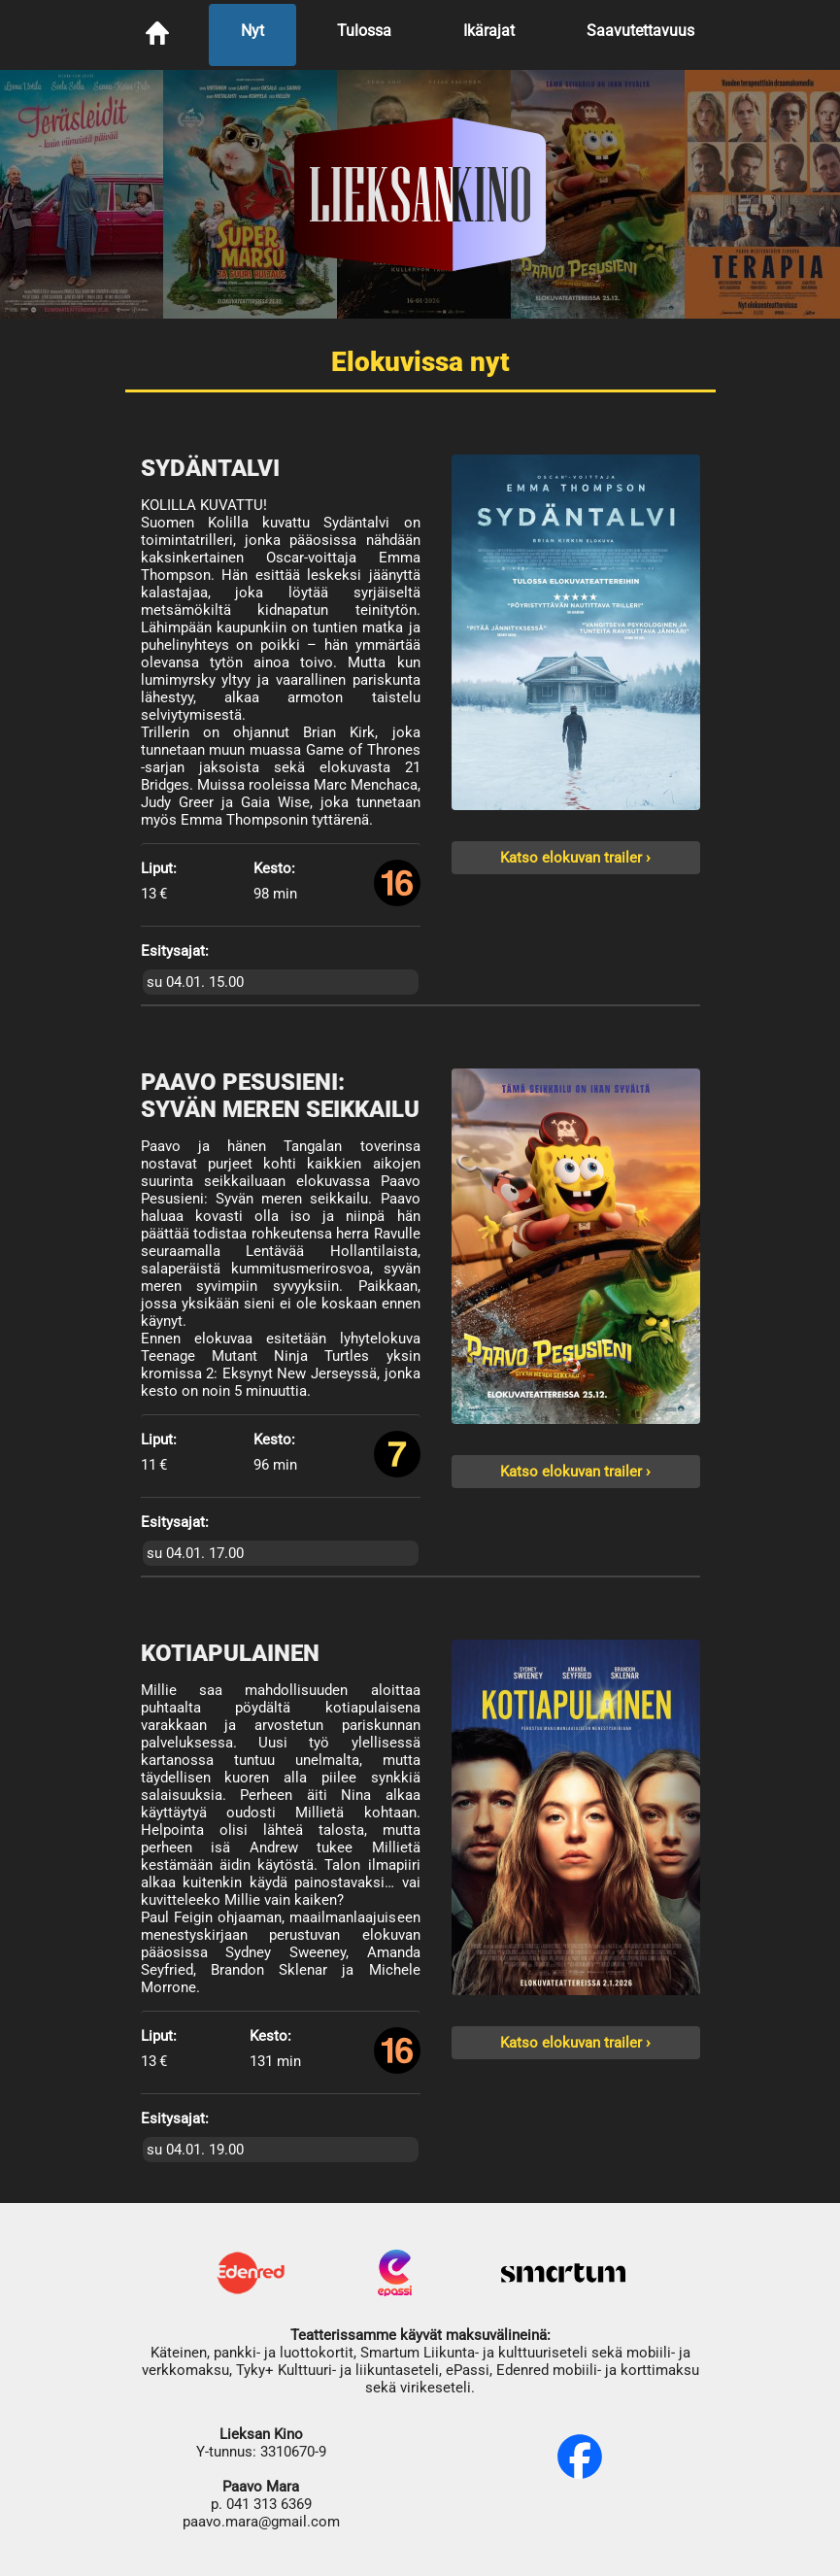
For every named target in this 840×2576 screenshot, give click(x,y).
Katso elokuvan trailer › (575, 857)
